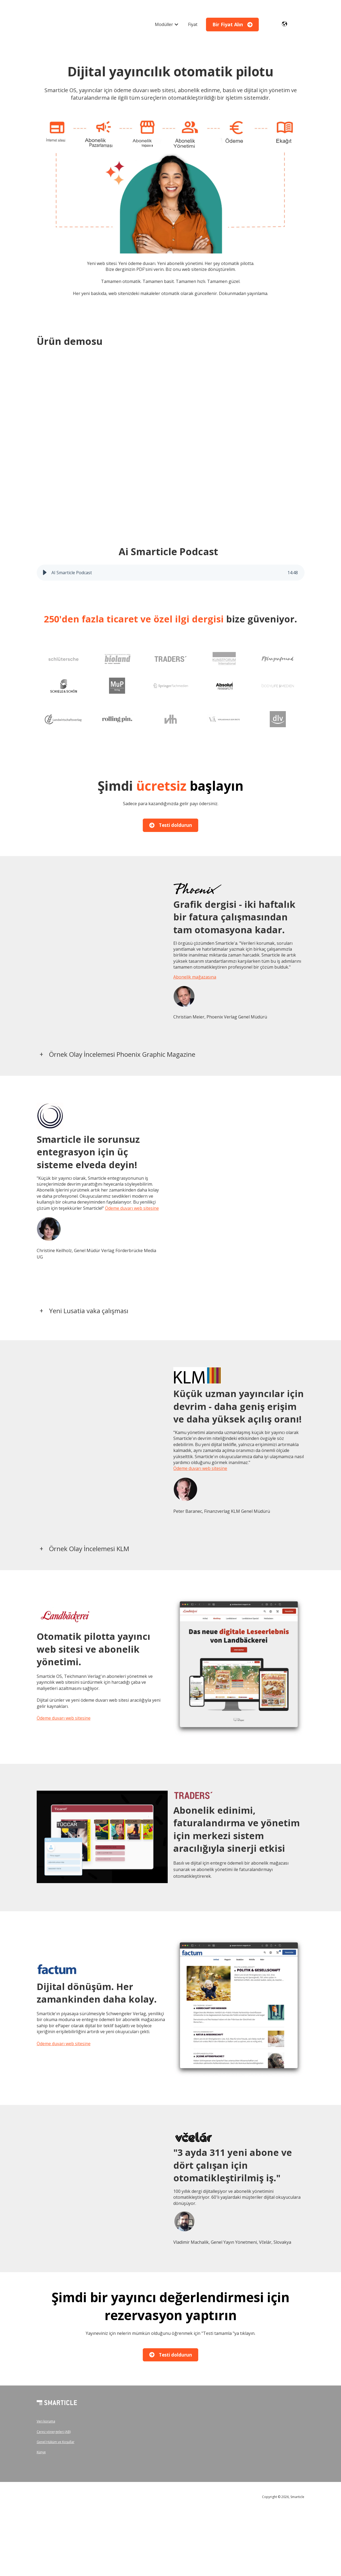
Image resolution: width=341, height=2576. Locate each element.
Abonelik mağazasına (194, 977)
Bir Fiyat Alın (232, 24)
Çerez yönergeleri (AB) (54, 2431)
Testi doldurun (170, 825)
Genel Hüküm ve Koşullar (55, 2442)
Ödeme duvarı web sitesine (132, 1208)
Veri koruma (46, 2421)
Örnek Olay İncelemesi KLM (89, 1548)
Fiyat (192, 24)
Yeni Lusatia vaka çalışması (88, 1310)
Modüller (164, 24)
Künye (41, 2452)
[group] (171, 573)
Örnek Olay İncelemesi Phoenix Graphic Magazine (122, 1054)
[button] (44, 572)
